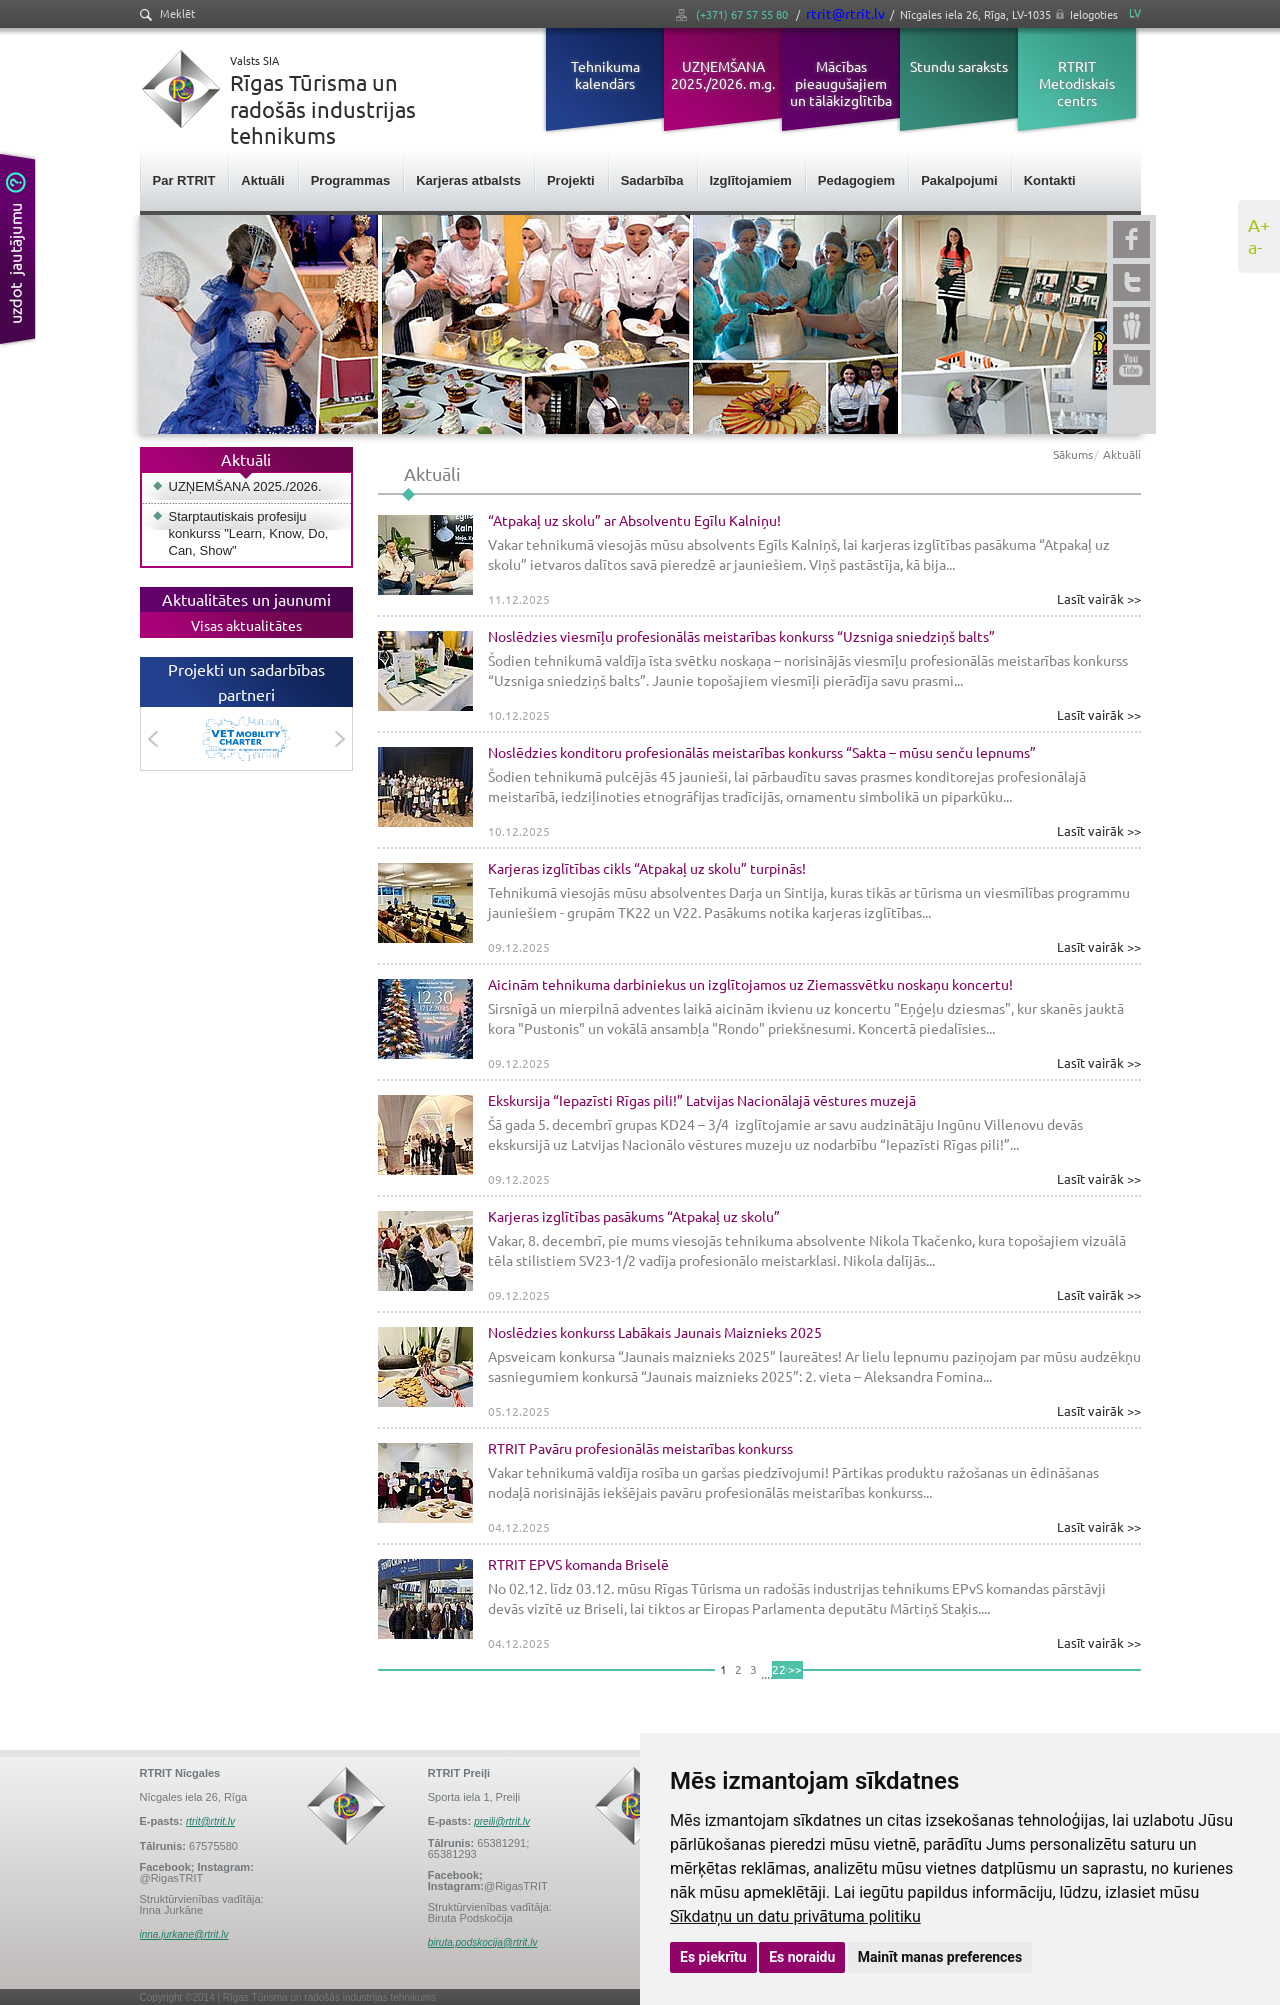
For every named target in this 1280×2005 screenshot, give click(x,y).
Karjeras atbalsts (468, 180)
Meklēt (167, 13)
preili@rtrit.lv (502, 1821)
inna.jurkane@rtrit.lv (184, 1934)
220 (780, 1669)
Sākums (1073, 454)
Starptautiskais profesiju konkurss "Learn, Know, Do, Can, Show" (249, 533)
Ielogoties (1094, 14)
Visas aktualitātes (246, 625)
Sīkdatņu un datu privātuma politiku (795, 1916)
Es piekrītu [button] (713, 1957)
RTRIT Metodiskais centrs (1077, 83)
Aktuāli (262, 180)
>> (795, 1669)
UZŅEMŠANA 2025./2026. (245, 486)
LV (1135, 12)
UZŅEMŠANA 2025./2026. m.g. (723, 74)
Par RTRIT (184, 180)
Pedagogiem (856, 180)
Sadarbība (652, 180)
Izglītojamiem (751, 180)
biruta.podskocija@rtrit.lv (483, 1942)
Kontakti (1050, 180)
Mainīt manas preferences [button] (940, 1957)
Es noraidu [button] (802, 1957)
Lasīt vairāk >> (1099, 598)
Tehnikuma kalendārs (605, 74)
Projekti (571, 180)
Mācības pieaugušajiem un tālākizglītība (841, 83)
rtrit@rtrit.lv (845, 13)
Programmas (350, 180)
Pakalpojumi (959, 180)
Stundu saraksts (959, 66)
